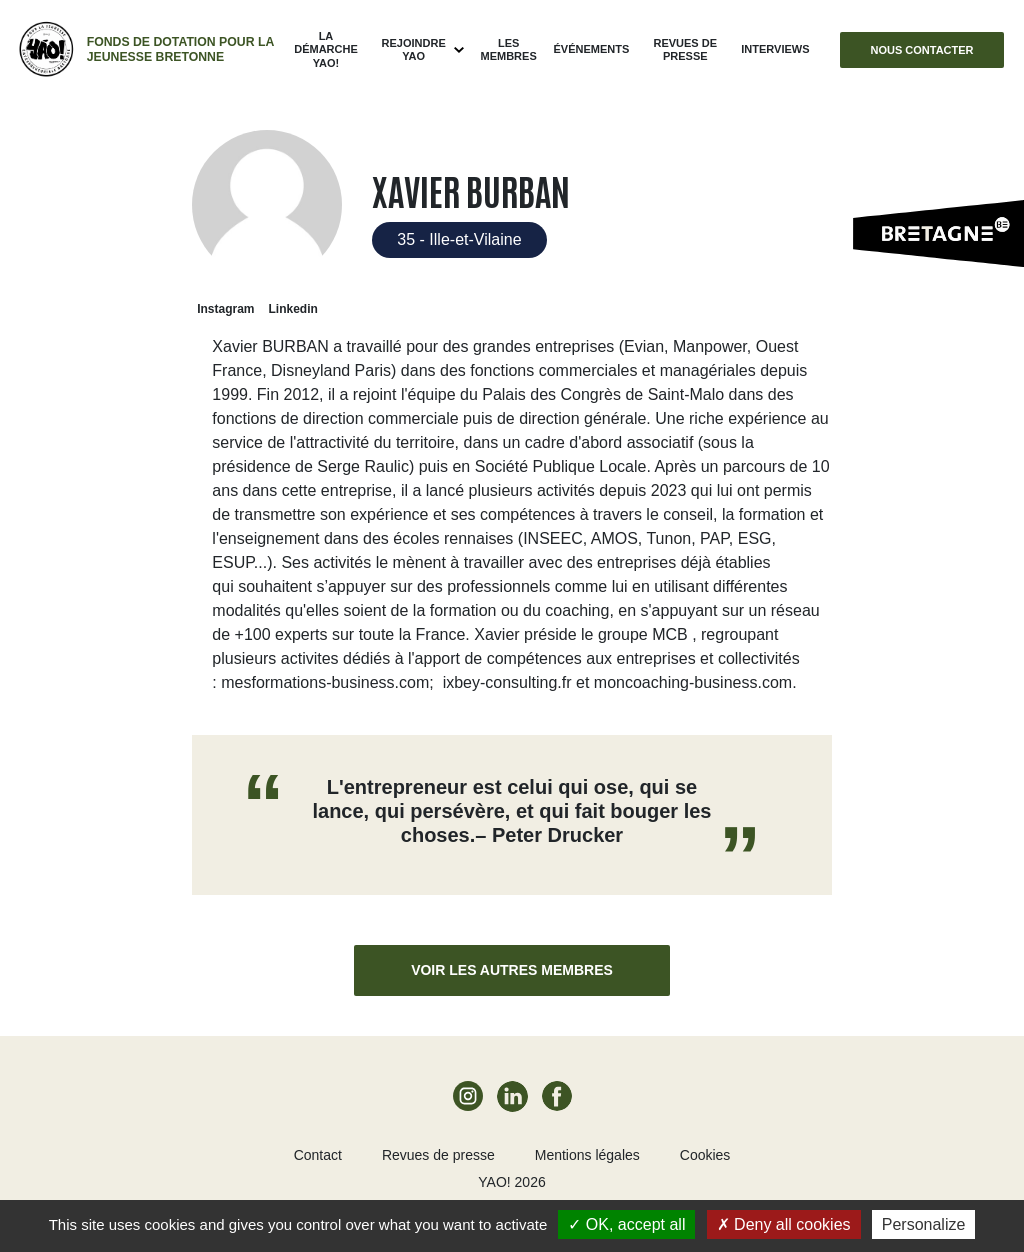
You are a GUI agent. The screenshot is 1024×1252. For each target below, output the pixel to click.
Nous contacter (921, 50)
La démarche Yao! (326, 49)
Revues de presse (685, 49)
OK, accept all (626, 1224)
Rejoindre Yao (414, 49)
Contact (318, 1155)
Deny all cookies (784, 1224)
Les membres (509, 49)
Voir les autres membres (512, 970)
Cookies (705, 1155)
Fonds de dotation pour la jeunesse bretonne (180, 49)
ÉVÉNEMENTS (591, 49)
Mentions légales (587, 1155)
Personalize (924, 1224)
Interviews (775, 49)
